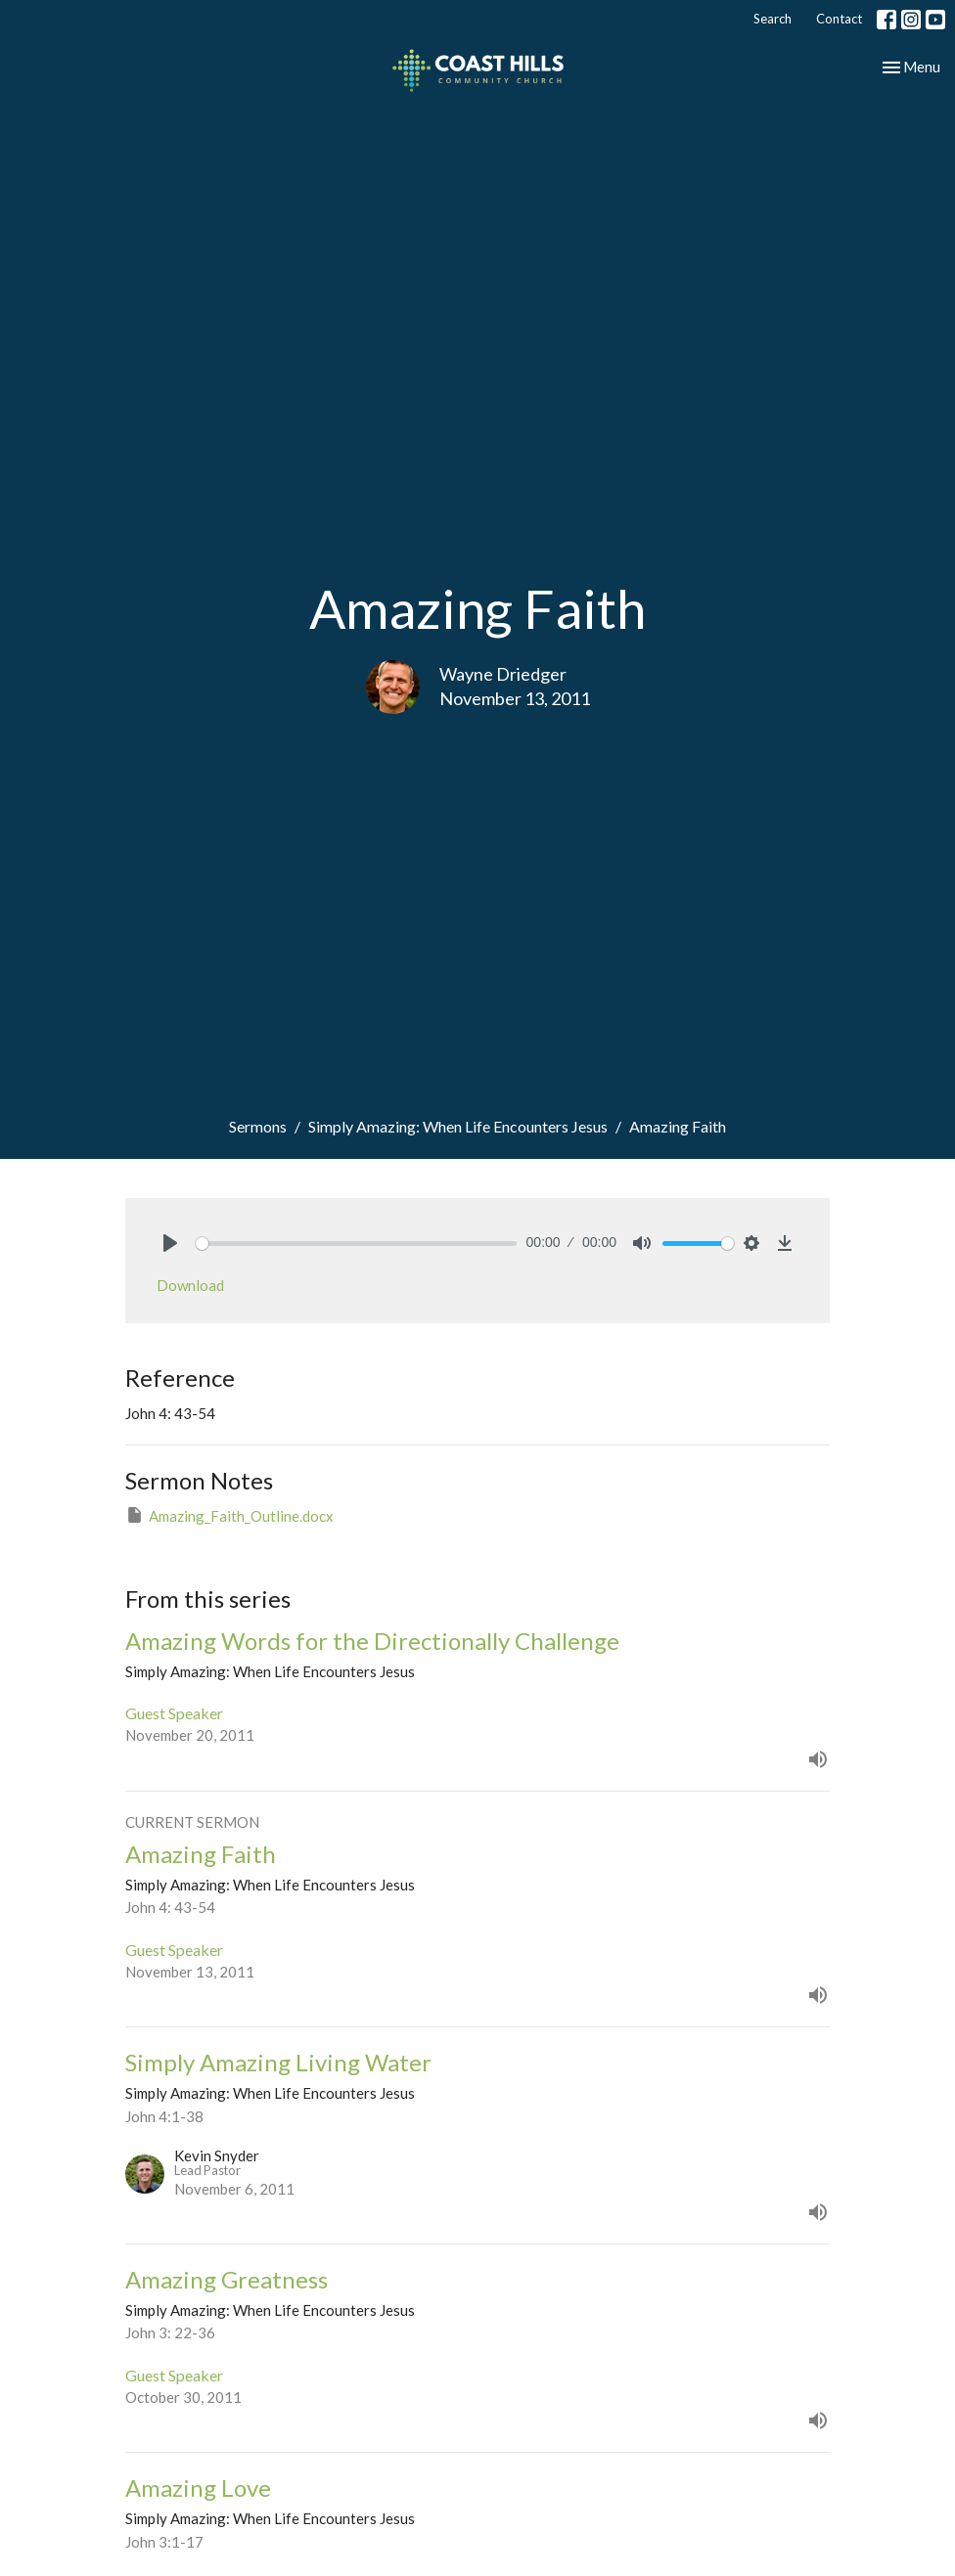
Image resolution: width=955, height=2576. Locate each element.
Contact (839, 18)
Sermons (258, 1126)
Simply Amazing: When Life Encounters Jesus (458, 1126)
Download (190, 1285)
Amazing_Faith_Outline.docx (229, 1515)
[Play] (170, 1243)
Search (772, 18)
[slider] (356, 1243)
